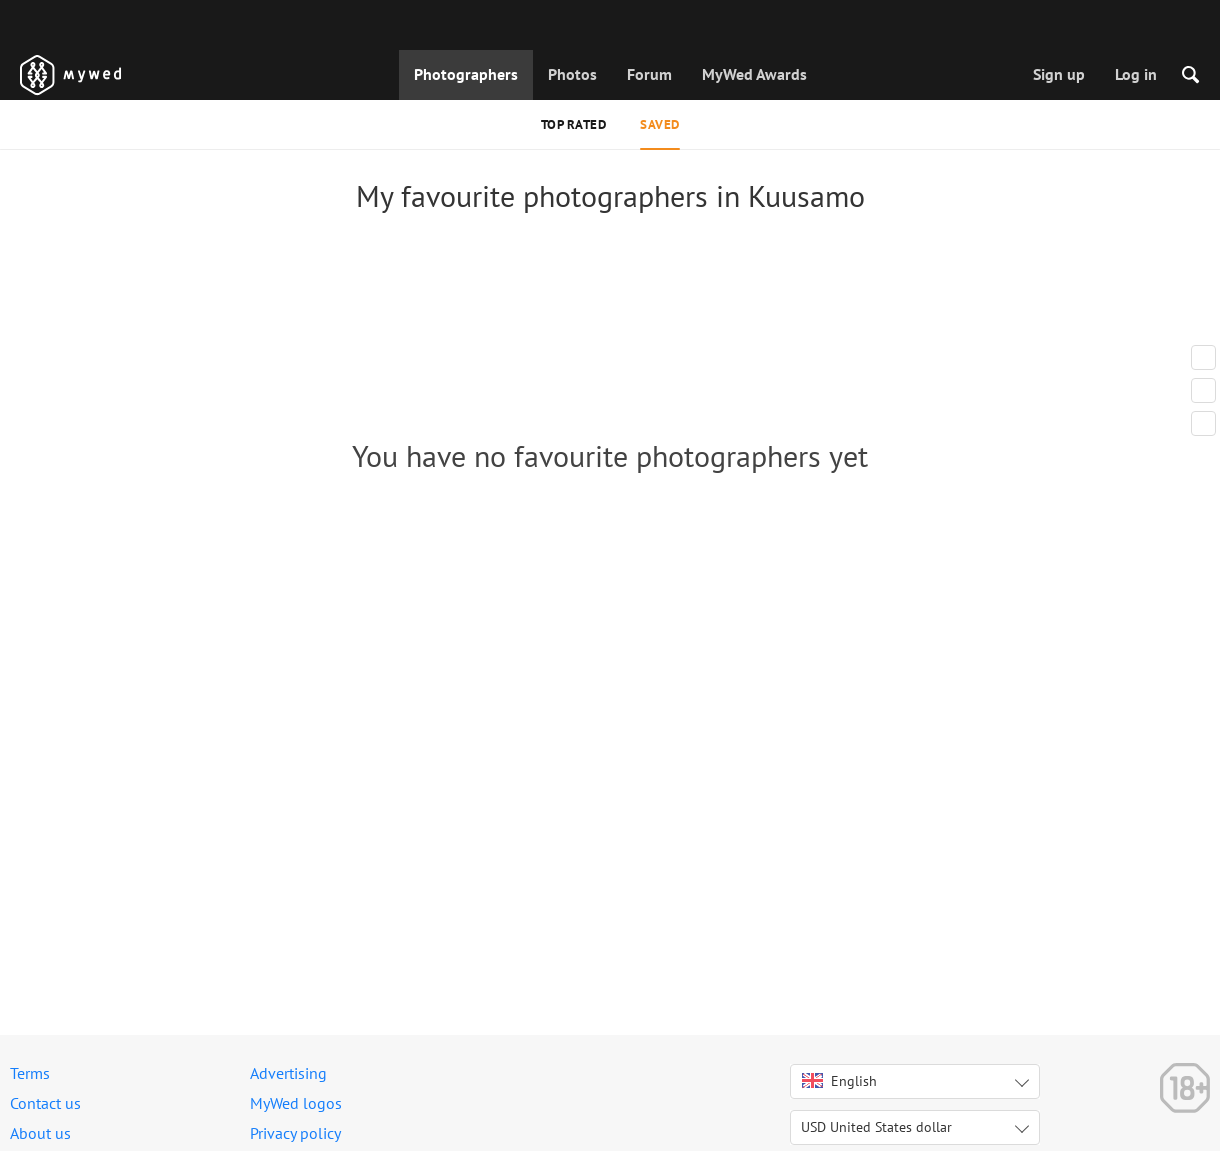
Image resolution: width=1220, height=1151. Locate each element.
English (839, 1081)
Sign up (1059, 74)
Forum (649, 74)
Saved (660, 124)
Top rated (574, 124)
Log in (1136, 74)
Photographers (466, 74)
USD (876, 1127)
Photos (572, 74)
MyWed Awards (754, 74)
